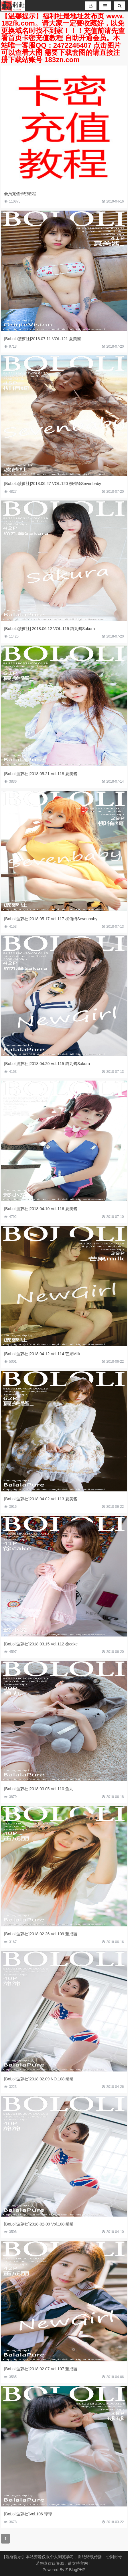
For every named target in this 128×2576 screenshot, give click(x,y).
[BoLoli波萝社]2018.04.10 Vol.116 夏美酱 (40, 1208)
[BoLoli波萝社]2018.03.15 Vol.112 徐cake (41, 1644)
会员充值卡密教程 (20, 193)
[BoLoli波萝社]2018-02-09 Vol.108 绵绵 (39, 2224)
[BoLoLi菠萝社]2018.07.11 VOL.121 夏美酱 (42, 338)
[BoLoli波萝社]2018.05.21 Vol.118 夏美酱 (40, 773)
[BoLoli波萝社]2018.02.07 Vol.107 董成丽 (40, 2369)
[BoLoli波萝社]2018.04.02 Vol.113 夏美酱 (40, 1499)
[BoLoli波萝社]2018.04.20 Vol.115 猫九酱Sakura (47, 1063)
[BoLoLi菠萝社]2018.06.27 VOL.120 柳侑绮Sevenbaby (52, 483)
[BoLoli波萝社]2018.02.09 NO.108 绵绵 (39, 2079)
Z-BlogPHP (75, 2569)
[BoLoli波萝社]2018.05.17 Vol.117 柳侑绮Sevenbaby (50, 919)
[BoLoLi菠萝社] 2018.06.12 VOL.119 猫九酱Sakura (49, 628)
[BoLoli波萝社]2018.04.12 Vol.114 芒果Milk (42, 1353)
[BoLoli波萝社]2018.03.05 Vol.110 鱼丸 (38, 1788)
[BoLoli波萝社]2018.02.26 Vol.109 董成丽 (40, 1934)
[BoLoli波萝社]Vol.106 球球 (28, 2514)
